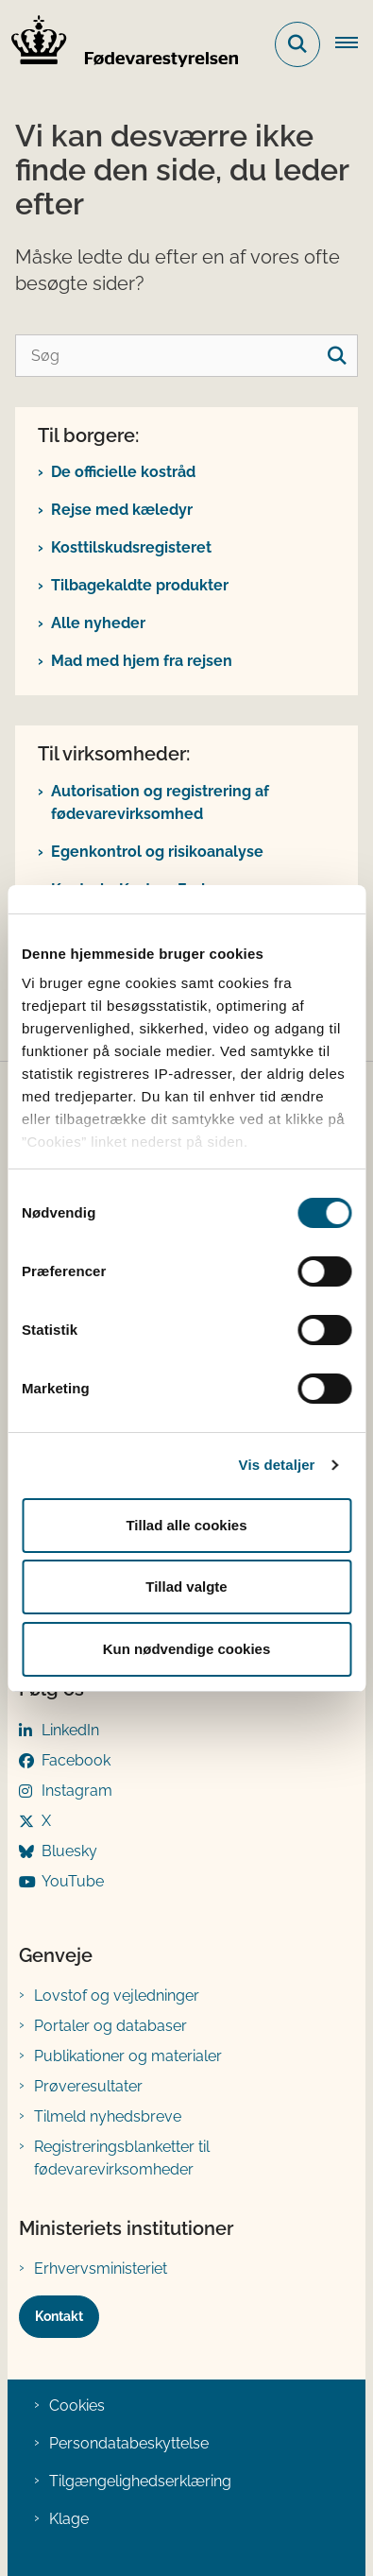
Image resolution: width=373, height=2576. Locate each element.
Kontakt (59, 2316)
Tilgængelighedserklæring (140, 2481)
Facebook (76, 1760)
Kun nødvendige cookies (187, 1649)
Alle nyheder (98, 623)
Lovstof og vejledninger (116, 1996)
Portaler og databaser (110, 2026)
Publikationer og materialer (128, 2056)
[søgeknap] (336, 355)
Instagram (77, 1791)
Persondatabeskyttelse (129, 2443)
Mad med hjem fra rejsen (141, 661)
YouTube (73, 1881)
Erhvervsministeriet (100, 2268)
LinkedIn (70, 1730)
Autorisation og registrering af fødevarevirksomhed (160, 802)
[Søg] (186, 355)
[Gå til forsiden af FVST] (119, 44)
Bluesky (69, 1851)
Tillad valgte (186, 1586)
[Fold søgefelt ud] (297, 44)
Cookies (77, 2405)
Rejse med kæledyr (122, 510)
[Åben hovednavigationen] (354, 44)
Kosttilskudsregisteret (131, 547)
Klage (69, 2519)
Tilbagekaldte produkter (140, 585)
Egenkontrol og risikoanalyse (157, 852)
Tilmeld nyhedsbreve (107, 2116)
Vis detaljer (277, 1465)
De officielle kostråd (123, 472)
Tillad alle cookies (186, 1525)
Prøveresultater (88, 2086)
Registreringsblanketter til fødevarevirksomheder (122, 2158)
